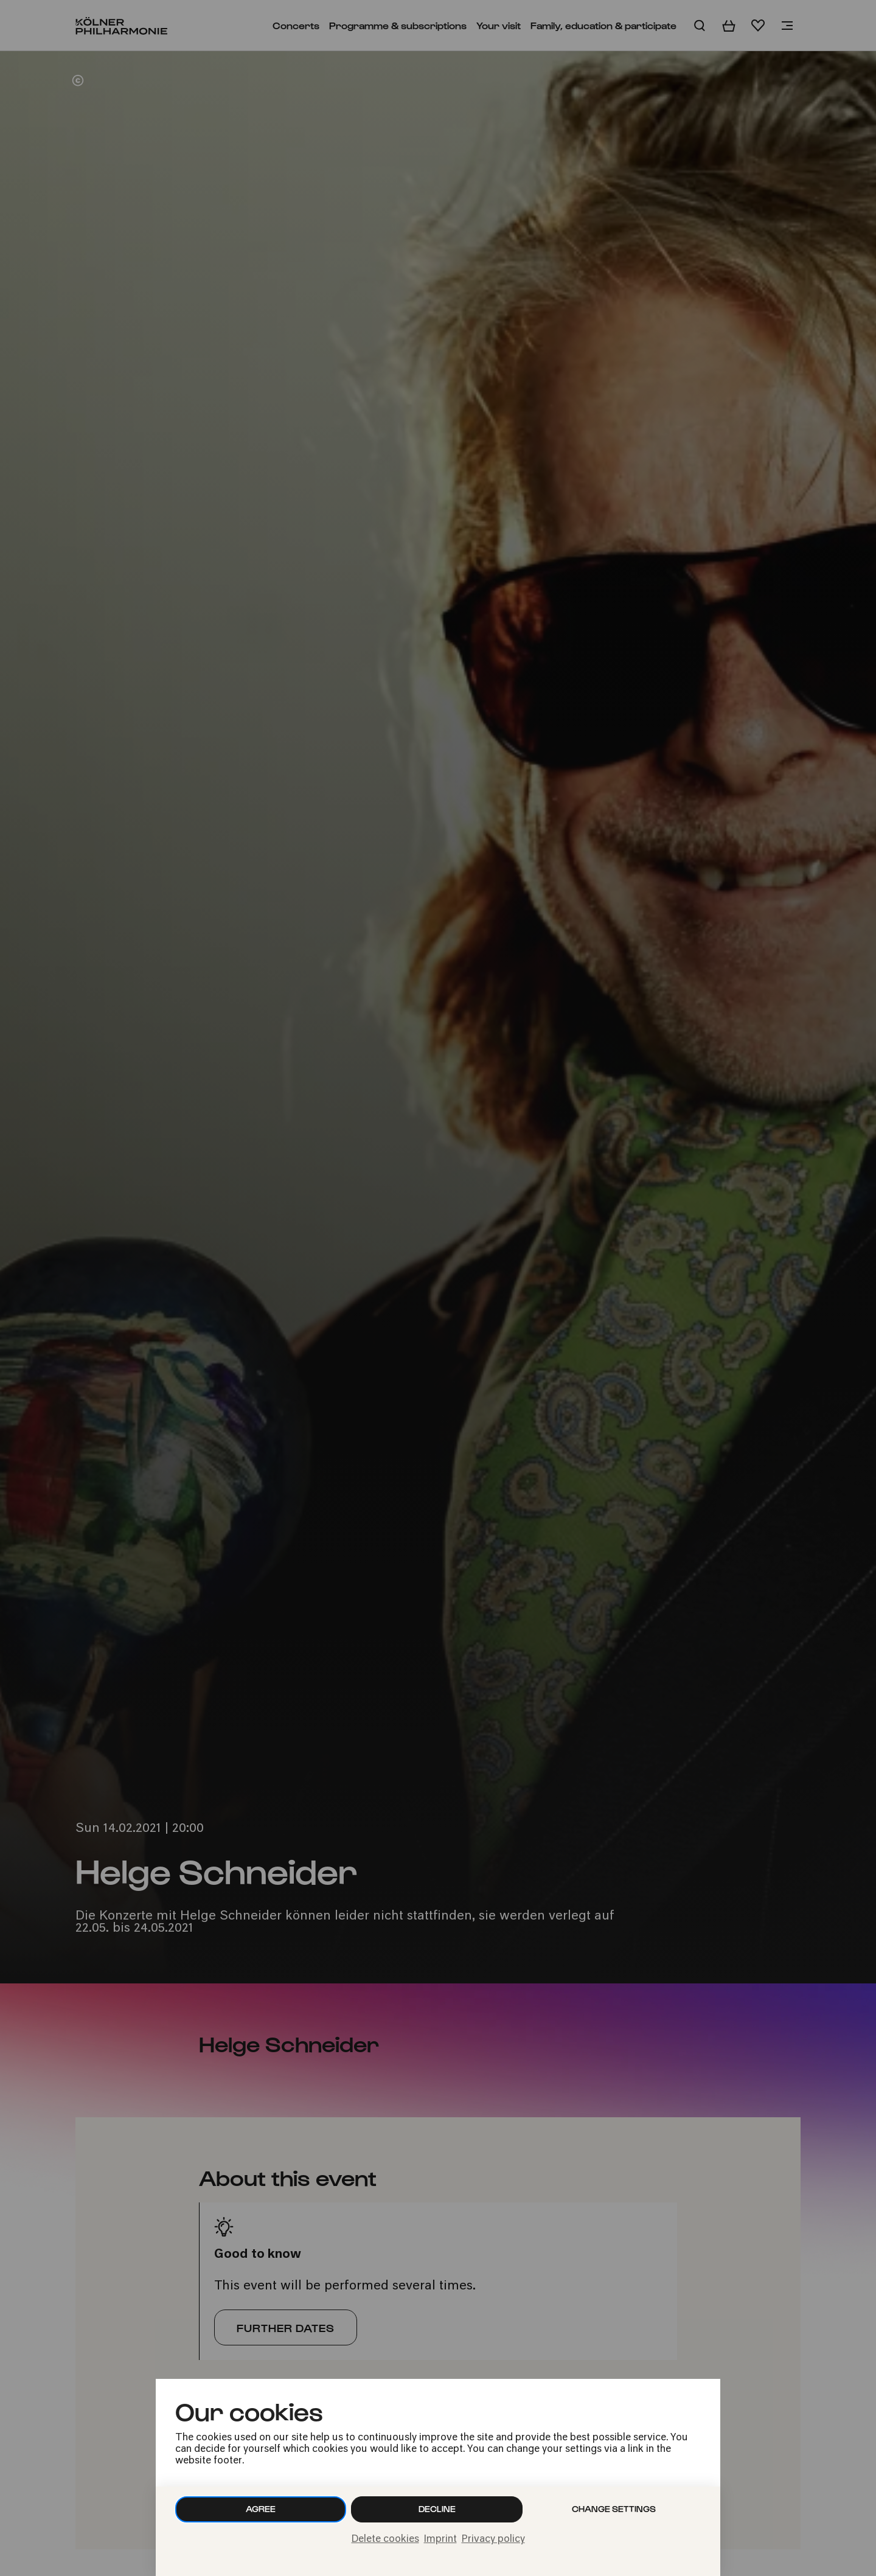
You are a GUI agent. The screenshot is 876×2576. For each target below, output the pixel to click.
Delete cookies (385, 2539)
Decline (437, 2509)
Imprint (440, 2539)
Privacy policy (493, 2539)
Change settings (614, 2509)
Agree (261, 2509)
